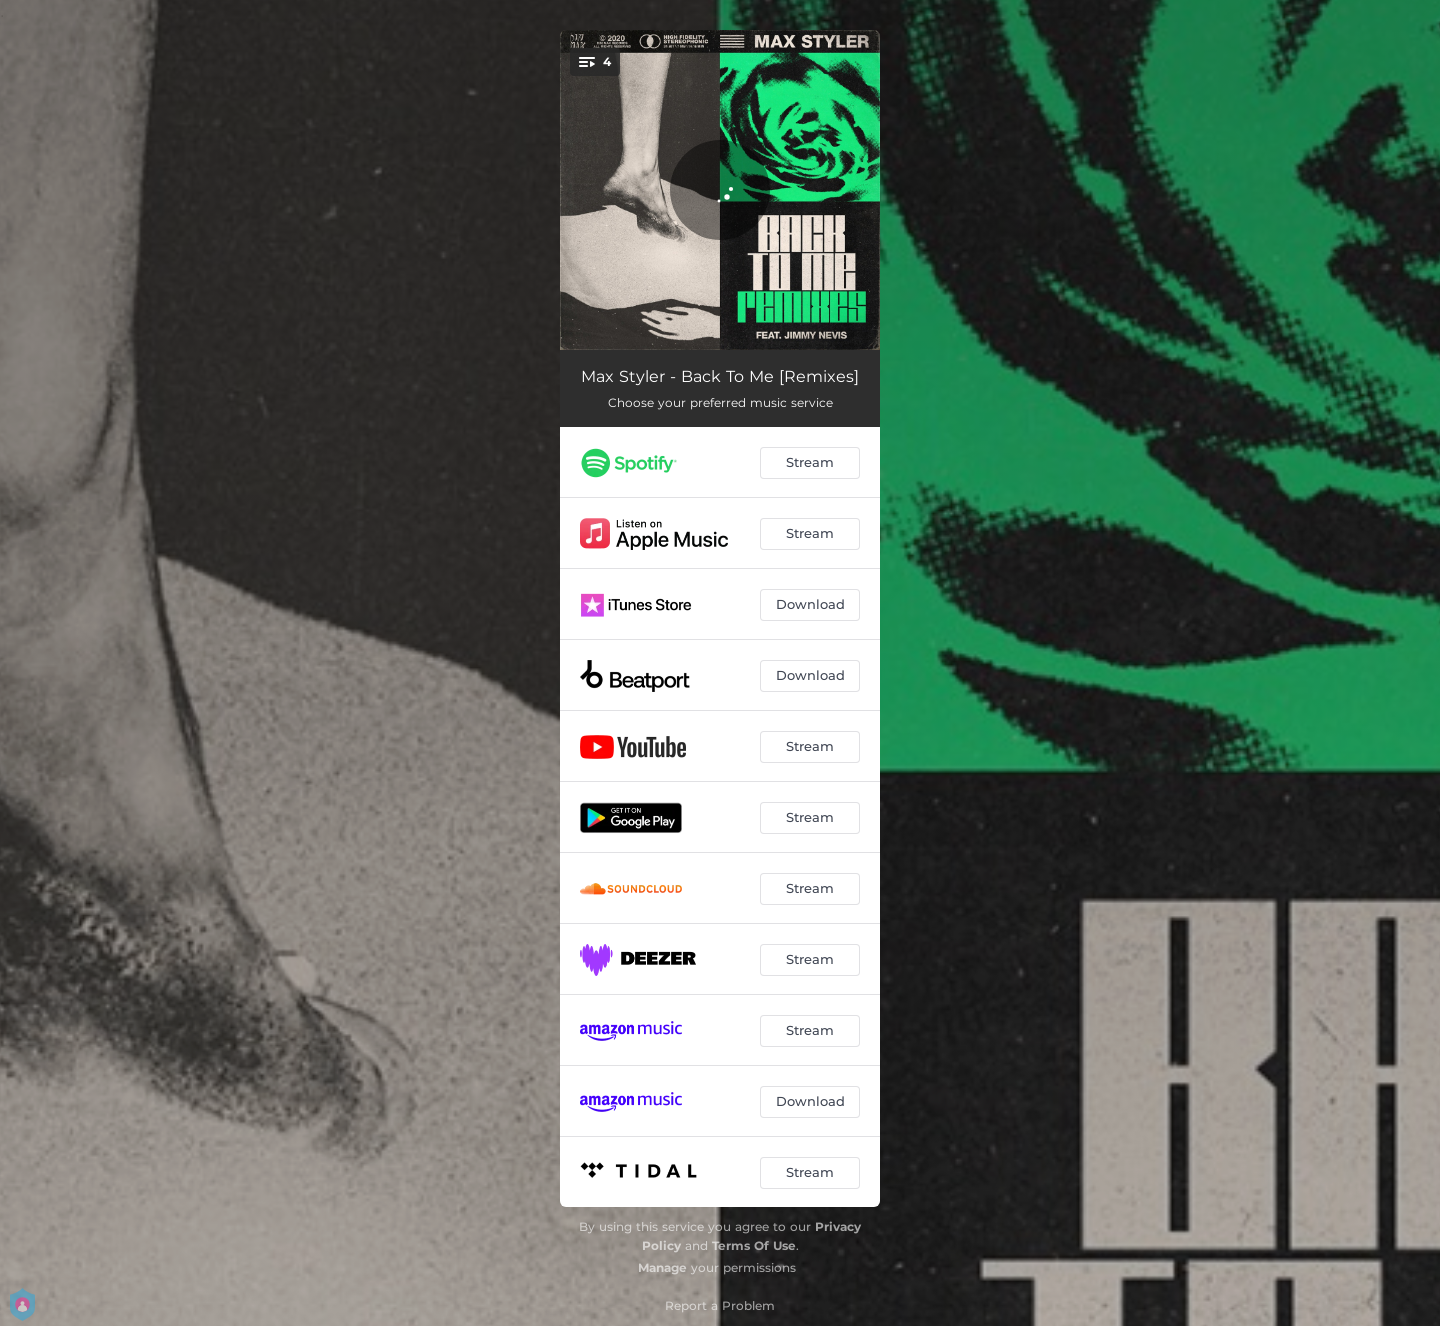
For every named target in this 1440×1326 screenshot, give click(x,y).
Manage (662, 1267)
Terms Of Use (754, 1245)
